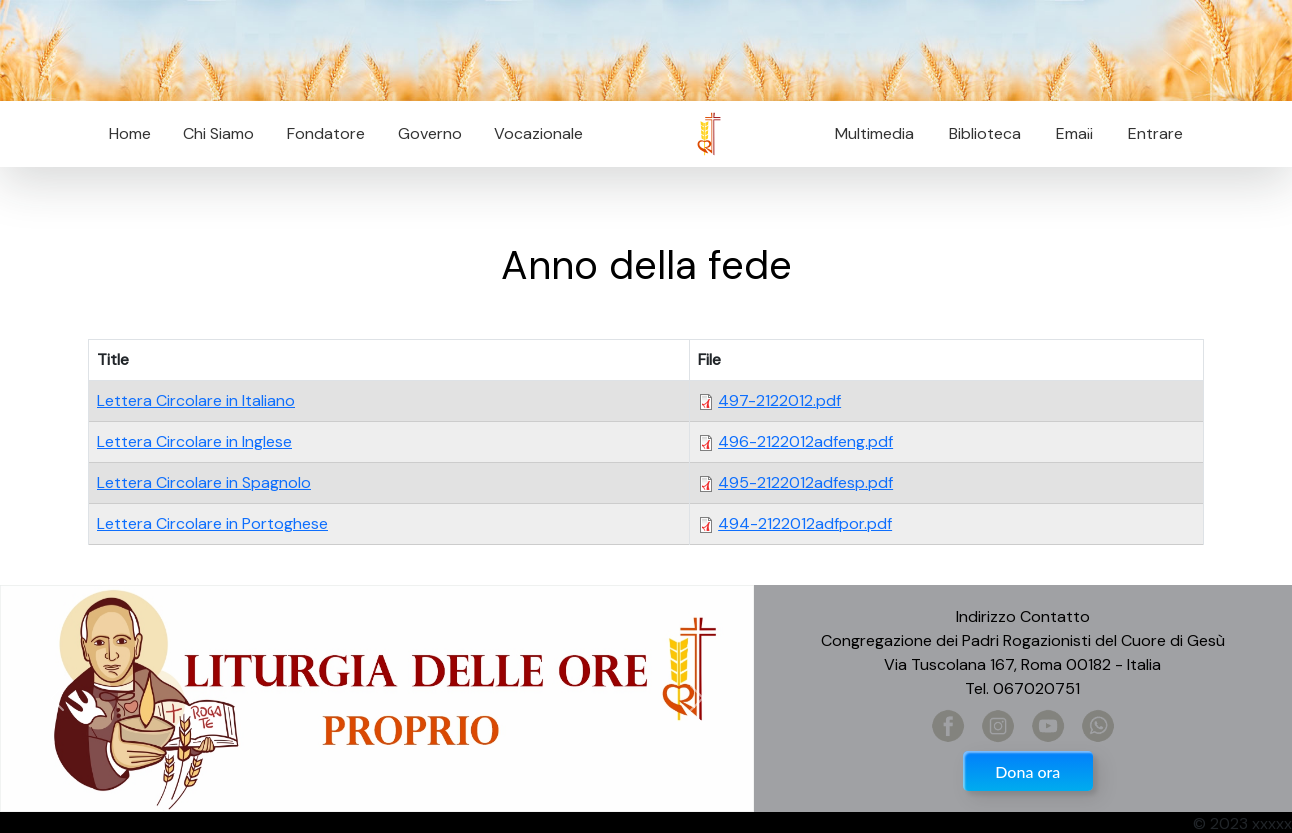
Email (1068, 133)
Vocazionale (538, 133)
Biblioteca (985, 133)
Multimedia (874, 133)
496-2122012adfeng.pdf (805, 441)
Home (130, 133)
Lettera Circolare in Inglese (194, 441)
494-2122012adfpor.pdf (805, 523)
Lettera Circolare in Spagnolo (204, 482)
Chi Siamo (218, 133)
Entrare (1155, 133)
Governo (430, 133)
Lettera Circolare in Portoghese (212, 523)
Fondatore (326, 133)
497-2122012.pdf (779, 400)
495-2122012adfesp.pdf (805, 482)
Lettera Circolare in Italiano (196, 400)
